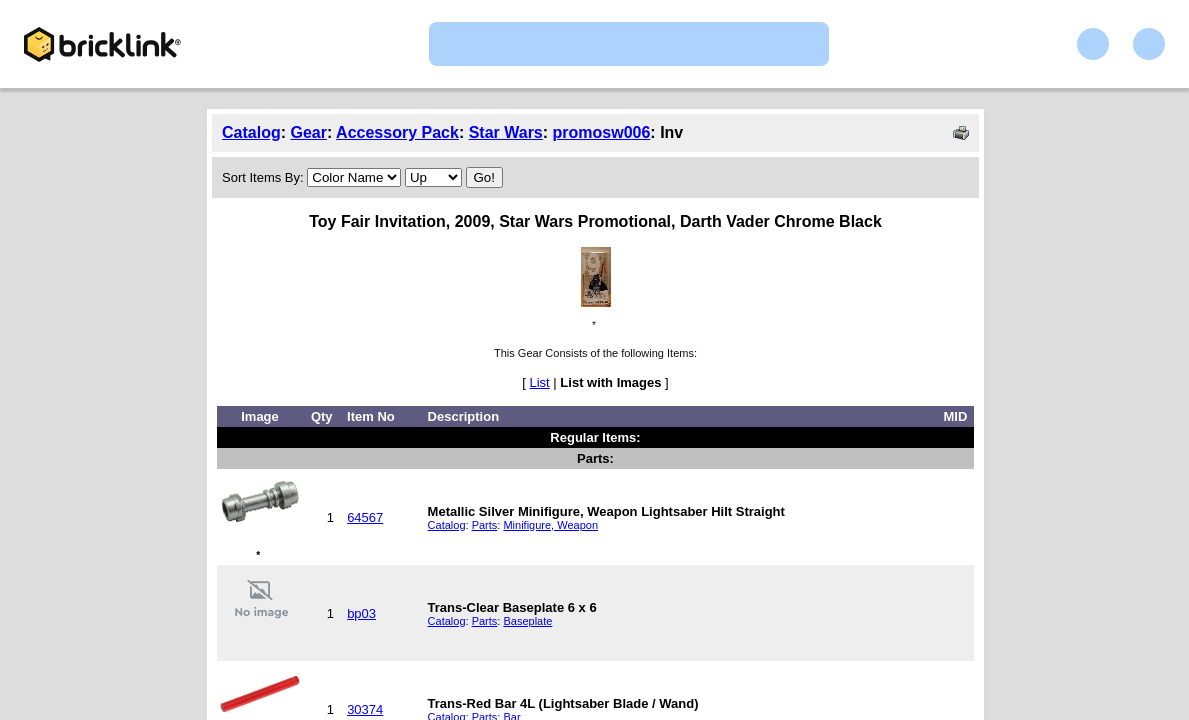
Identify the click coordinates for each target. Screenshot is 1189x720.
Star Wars (506, 132)
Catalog (251, 132)
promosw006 (602, 132)
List (540, 382)
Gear (308, 132)
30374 (365, 709)
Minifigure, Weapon (550, 525)
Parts (485, 525)
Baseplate (527, 621)
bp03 (361, 613)
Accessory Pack (397, 132)
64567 (365, 517)
